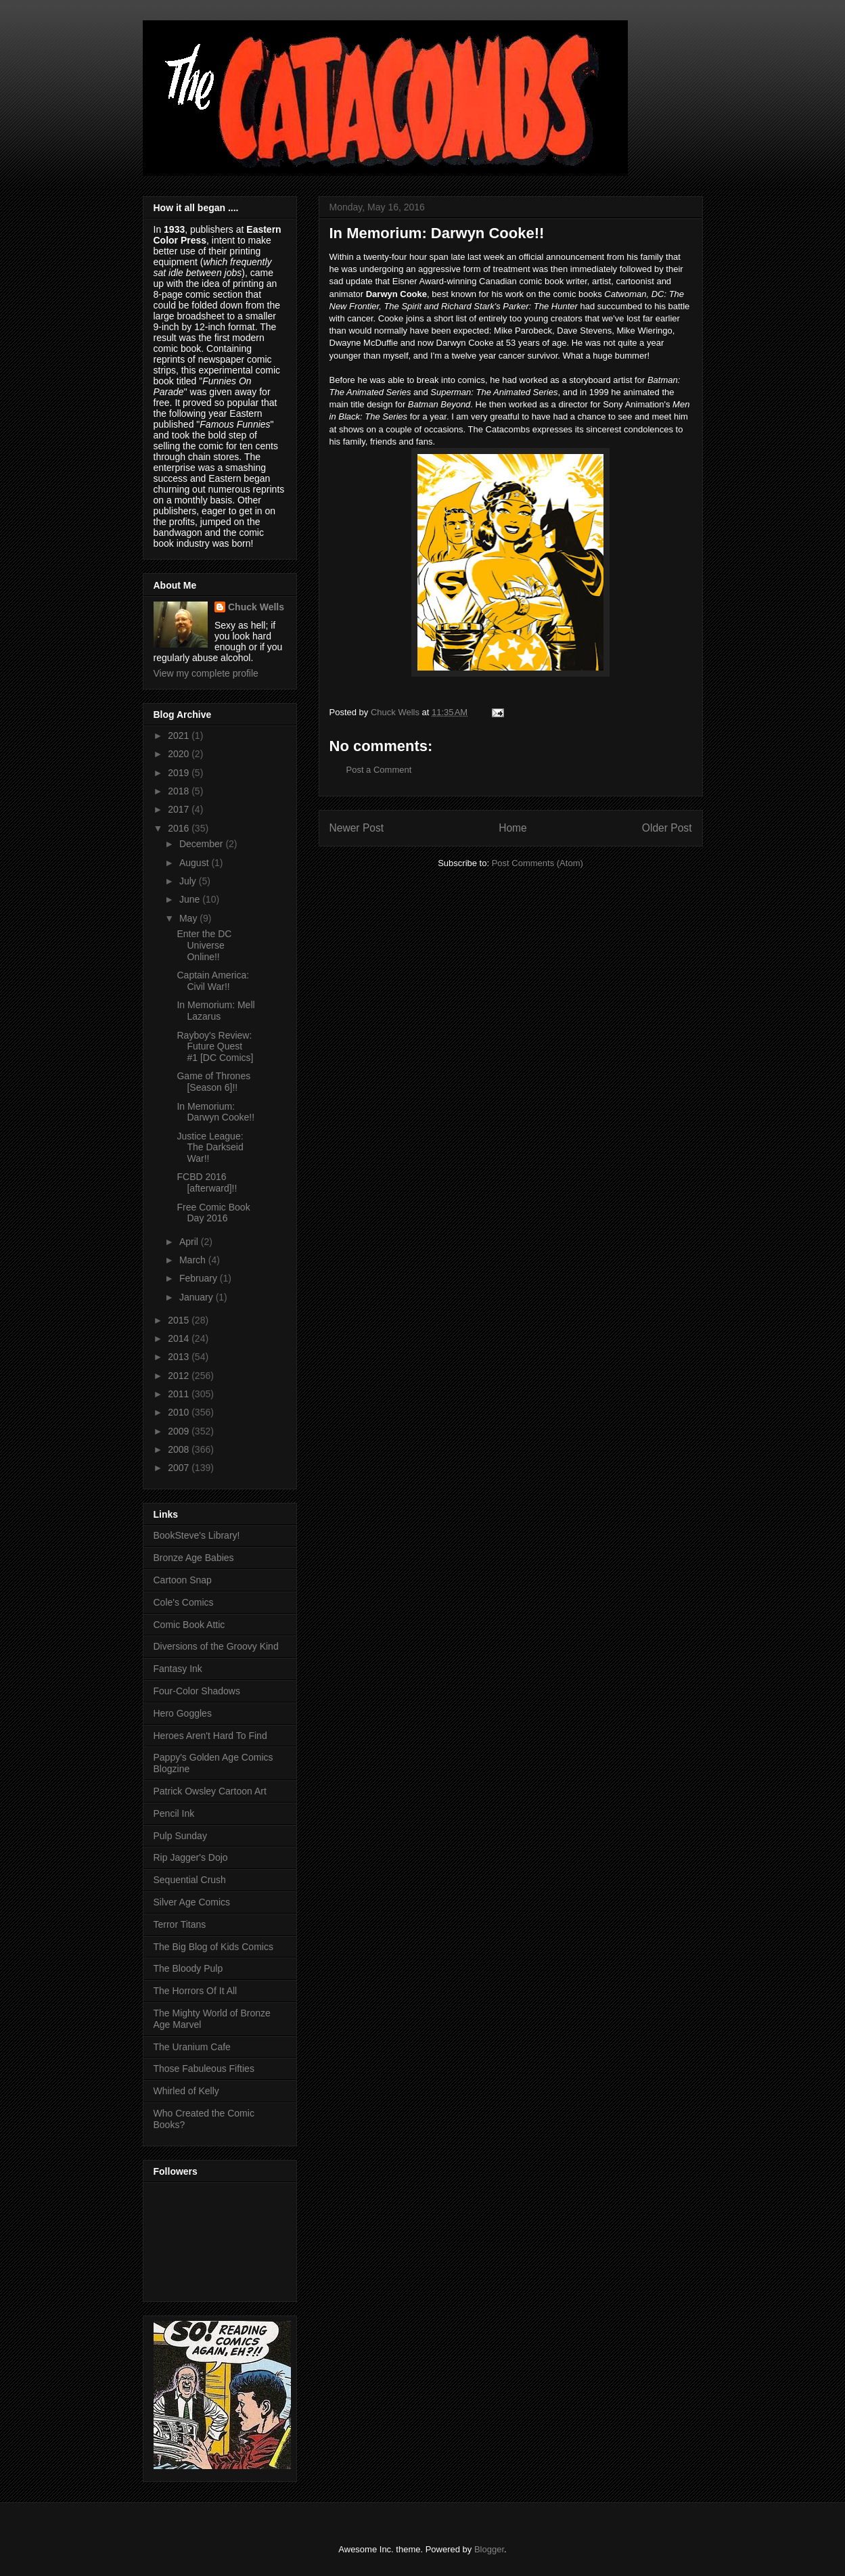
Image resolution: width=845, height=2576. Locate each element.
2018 (179, 791)
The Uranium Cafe (192, 2046)
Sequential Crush (190, 1879)
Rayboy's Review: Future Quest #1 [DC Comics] (215, 1047)
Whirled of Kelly (186, 2090)
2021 (179, 735)
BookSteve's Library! (197, 1535)
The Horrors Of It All (195, 1990)
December (202, 843)
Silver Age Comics (192, 1902)
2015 (179, 1320)
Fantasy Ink (178, 1668)
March (193, 1260)
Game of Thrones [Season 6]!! (213, 1081)
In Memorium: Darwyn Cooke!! (215, 1112)
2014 (179, 1338)
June (190, 899)
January (197, 1297)
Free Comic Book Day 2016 (213, 1213)
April (190, 1241)
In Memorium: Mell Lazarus (215, 1010)
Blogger (489, 2549)
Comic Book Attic (189, 1624)
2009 (179, 1431)
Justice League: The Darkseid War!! (210, 1148)
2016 (179, 828)
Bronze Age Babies (194, 1557)
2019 (179, 772)
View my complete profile (206, 673)
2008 (179, 1449)
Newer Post (356, 828)
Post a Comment (379, 770)
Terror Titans (180, 1924)
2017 (179, 809)
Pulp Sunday (180, 1835)
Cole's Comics (184, 1602)
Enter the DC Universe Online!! (204, 945)
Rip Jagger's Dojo (191, 1857)
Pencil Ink (174, 1813)
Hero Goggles (183, 1713)
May (189, 918)
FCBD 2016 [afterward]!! (207, 1182)
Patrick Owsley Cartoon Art (210, 1791)
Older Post (667, 828)
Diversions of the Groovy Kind (216, 1646)
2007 (179, 1467)
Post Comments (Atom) (537, 863)
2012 (179, 1375)
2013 (179, 1356)
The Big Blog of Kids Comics (213, 1946)
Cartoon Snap (183, 1580)
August (195, 862)
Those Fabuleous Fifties (204, 2068)
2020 (179, 753)
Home (513, 828)
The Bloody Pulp (188, 1968)
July (189, 881)
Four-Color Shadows (197, 1691)
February (199, 1278)
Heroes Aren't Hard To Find (210, 1735)
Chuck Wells (256, 607)
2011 (179, 1393)
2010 (179, 1412)
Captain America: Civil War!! (213, 981)
